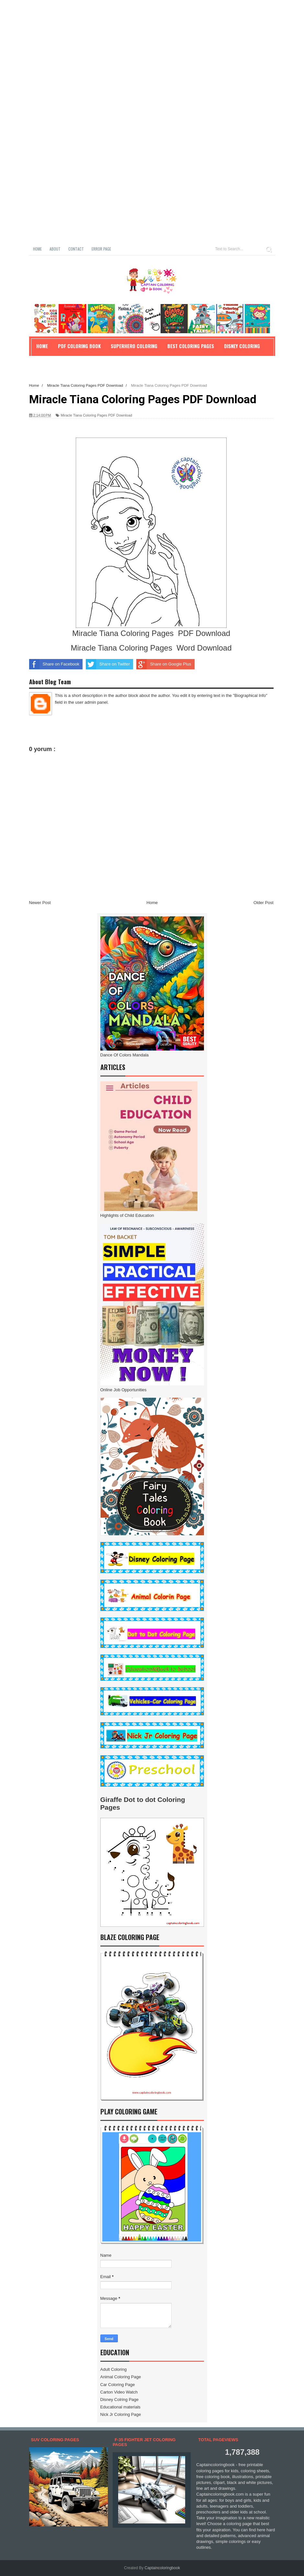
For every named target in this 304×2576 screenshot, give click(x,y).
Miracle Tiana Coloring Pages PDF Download (96, 415)
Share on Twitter (108, 664)
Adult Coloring (113, 2369)
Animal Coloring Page (120, 2376)
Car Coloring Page (117, 2384)
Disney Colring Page (119, 2399)
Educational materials (120, 2407)
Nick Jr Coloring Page (120, 2414)
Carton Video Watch (119, 2392)
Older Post (263, 902)
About (55, 249)
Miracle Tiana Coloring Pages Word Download (151, 647)
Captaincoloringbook (162, 2568)
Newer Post (40, 902)
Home (37, 249)
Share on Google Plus (163, 664)
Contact (76, 249)
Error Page (101, 249)
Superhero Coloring (134, 345)
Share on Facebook (54, 664)
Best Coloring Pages (190, 345)
